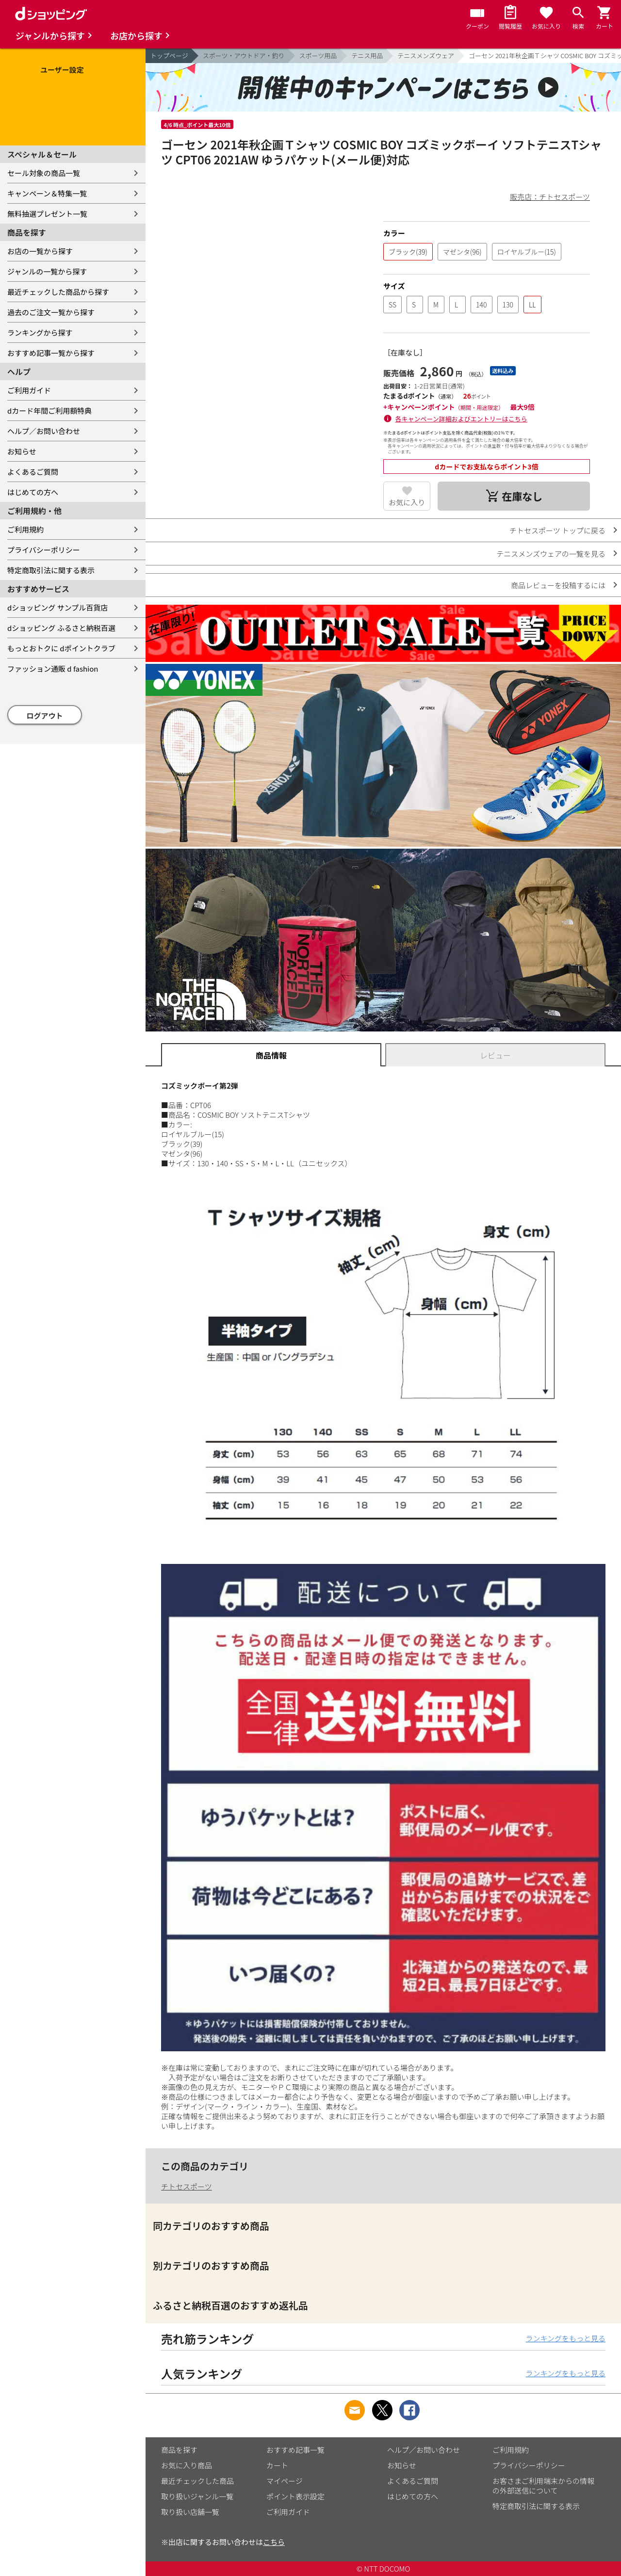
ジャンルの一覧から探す (47, 271)
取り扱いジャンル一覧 (197, 2496)
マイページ (284, 2481)
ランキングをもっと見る (565, 2338)
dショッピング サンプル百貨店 (57, 607)
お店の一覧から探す (40, 251)
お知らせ (21, 451)
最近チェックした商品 (197, 2481)
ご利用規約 (25, 529)
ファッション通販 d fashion (52, 668)
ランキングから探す (40, 332)
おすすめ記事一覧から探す (51, 353)
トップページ (169, 55)
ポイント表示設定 (295, 2496)
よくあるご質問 (32, 472)
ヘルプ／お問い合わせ (43, 431)
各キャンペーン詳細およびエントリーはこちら (461, 418)
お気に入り (407, 502)
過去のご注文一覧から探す (51, 312)
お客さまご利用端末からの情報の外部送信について (543, 2486)
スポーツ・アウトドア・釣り (244, 55)
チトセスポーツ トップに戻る (557, 530)
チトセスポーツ (186, 2186)
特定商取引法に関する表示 (51, 570)
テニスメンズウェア (425, 55)
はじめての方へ (32, 492)
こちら (274, 2542)
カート (277, 2465)
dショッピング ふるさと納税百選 (61, 628)
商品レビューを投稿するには (558, 585)
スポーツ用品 (318, 55)
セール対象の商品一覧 (43, 173)
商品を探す (179, 2450)
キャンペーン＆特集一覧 (47, 193)
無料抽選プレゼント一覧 (47, 214)
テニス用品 (367, 55)
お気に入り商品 (186, 2465)
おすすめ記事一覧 (295, 2450)
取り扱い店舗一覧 (190, 2512)
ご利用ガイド (29, 390)
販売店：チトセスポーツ (550, 197)
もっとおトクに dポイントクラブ (61, 648)
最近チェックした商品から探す (58, 292)
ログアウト (45, 715)
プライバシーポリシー (43, 550)
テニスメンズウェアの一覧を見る (550, 553)
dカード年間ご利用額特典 (49, 410)
